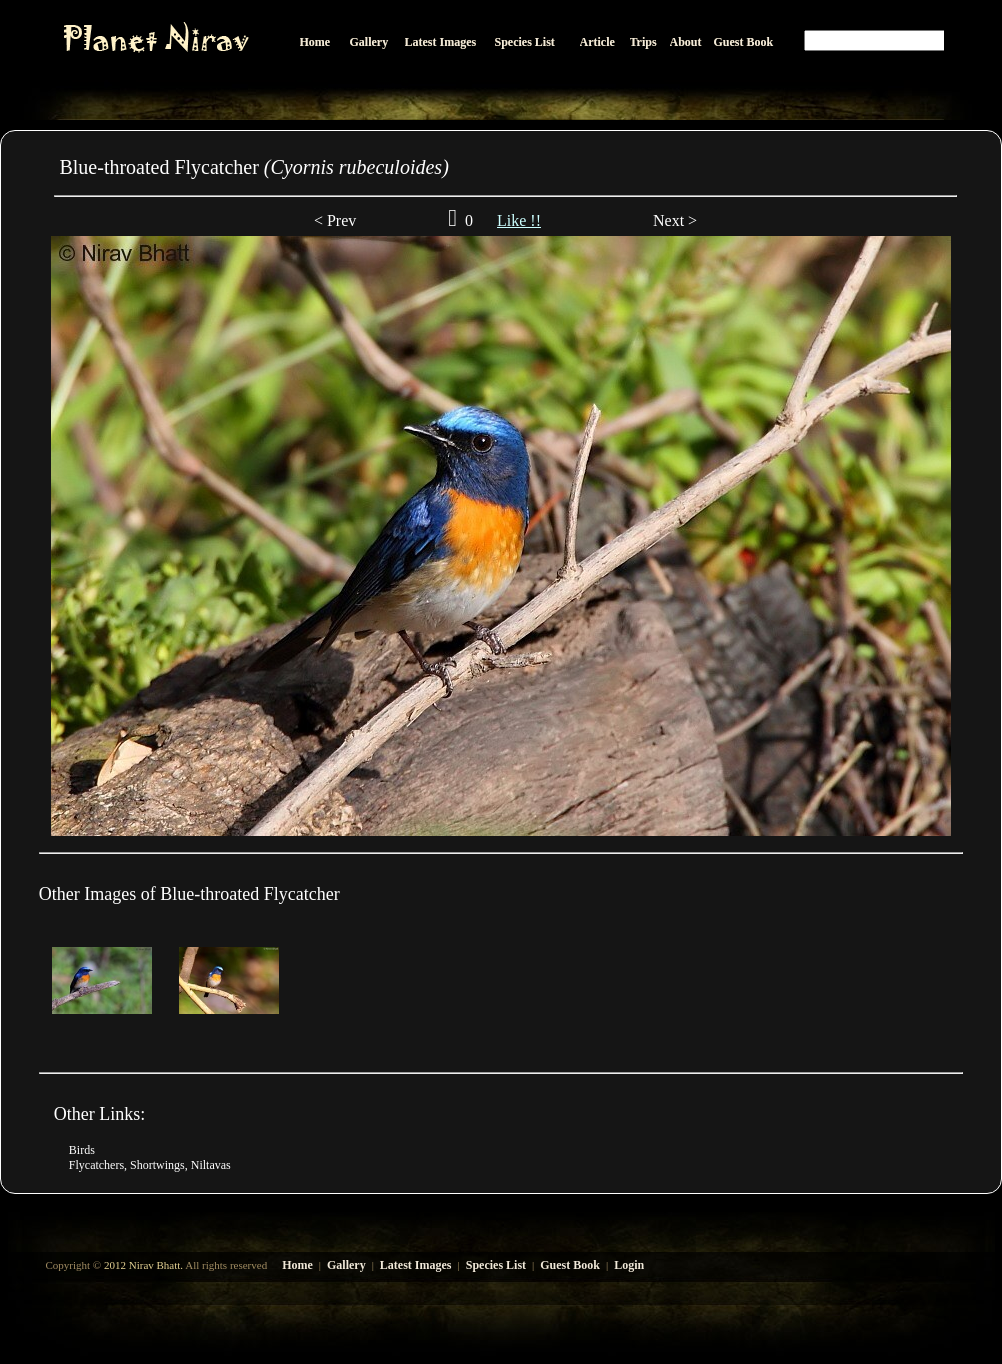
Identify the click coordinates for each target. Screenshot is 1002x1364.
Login (629, 1265)
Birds (82, 1150)
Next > (673, 220)
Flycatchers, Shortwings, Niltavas (150, 1165)
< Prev (335, 220)
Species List (496, 1265)
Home (297, 1265)
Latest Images (416, 1265)
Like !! (519, 220)
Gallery (346, 1265)
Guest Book (570, 1265)
